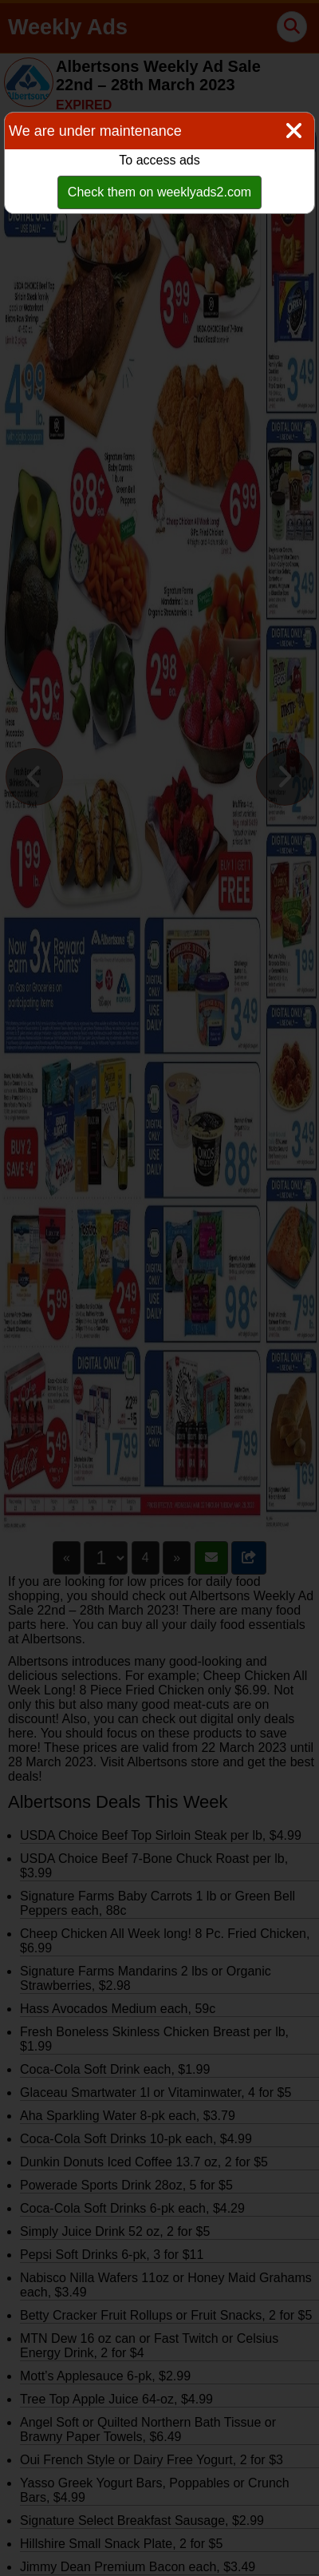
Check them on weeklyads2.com (159, 192)
